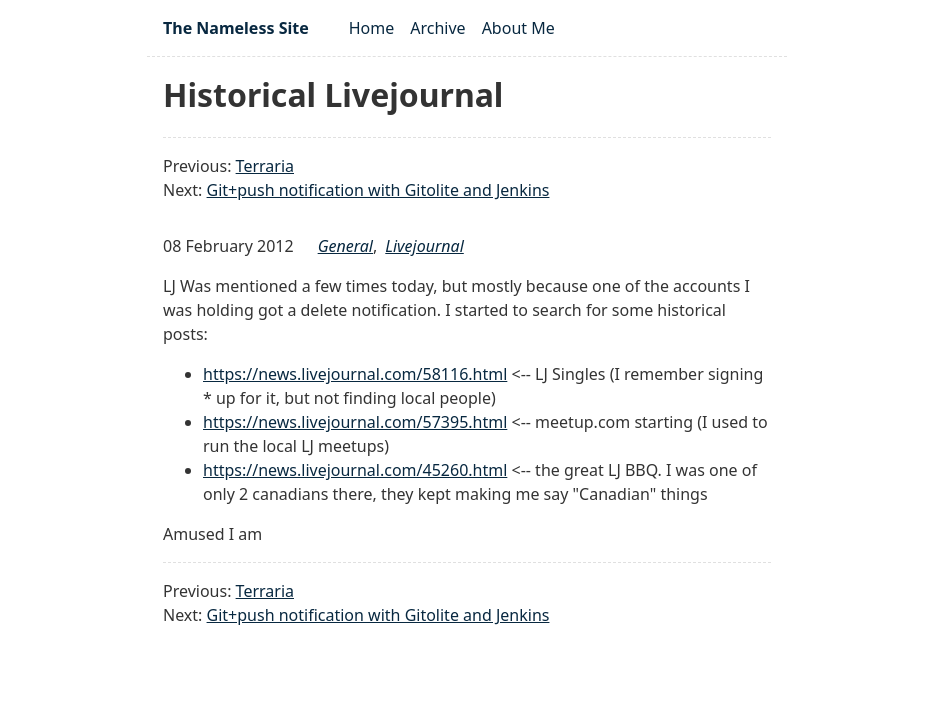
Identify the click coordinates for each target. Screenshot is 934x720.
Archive (437, 28)
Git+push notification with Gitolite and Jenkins (378, 190)
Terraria (265, 166)
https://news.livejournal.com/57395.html (355, 422)
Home (372, 28)
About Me (518, 28)
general (345, 246)
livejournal (424, 246)
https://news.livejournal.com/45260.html (355, 470)
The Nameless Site (236, 28)
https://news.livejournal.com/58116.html (355, 374)
